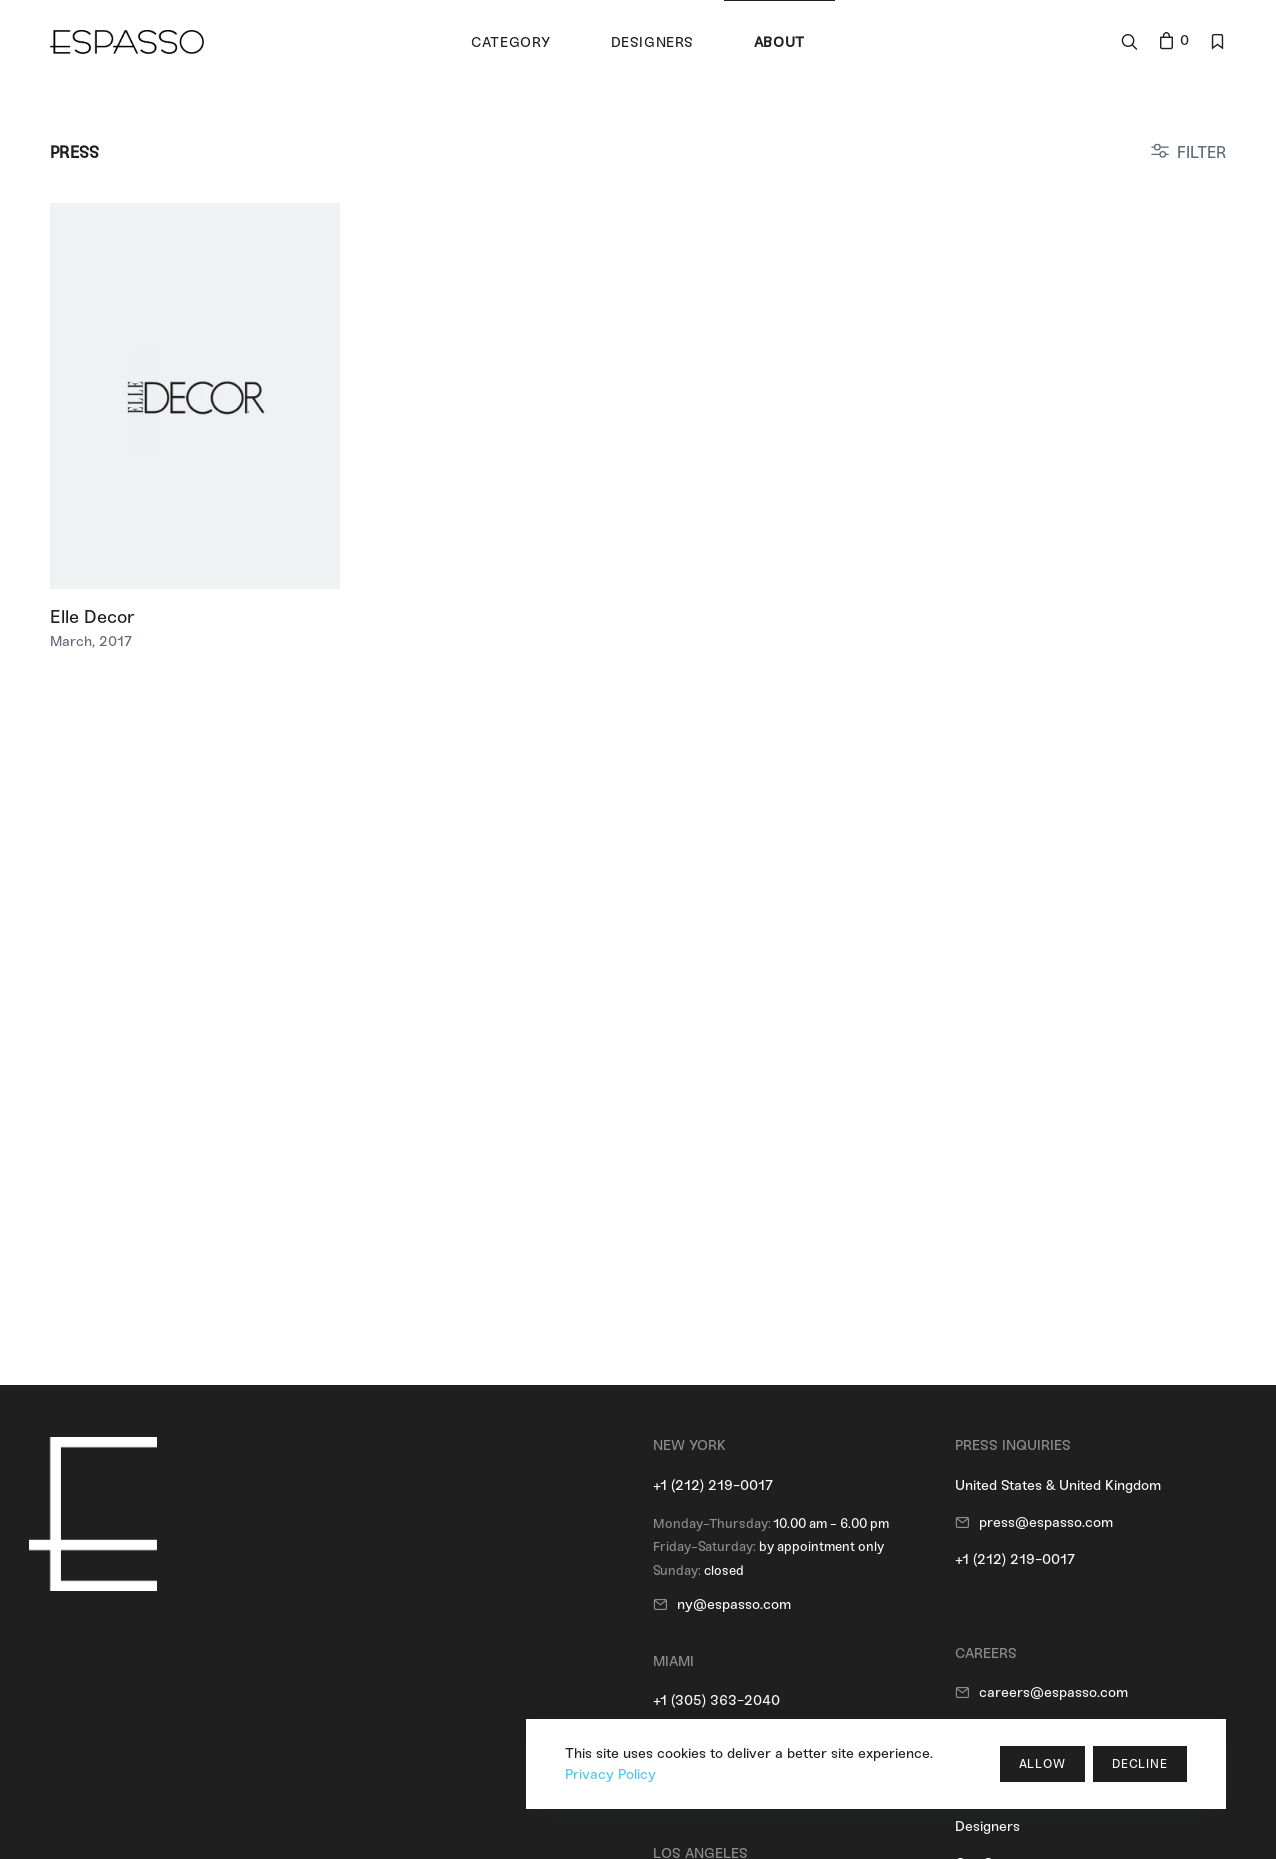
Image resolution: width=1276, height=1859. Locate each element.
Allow (1042, 1764)
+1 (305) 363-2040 (716, 1700)
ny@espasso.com (734, 1604)
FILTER (1201, 152)
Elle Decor (92, 617)
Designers (987, 1826)
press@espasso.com (1046, 1522)
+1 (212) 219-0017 (713, 1485)
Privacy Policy (610, 1774)
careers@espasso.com (1053, 1692)
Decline (1140, 1764)
